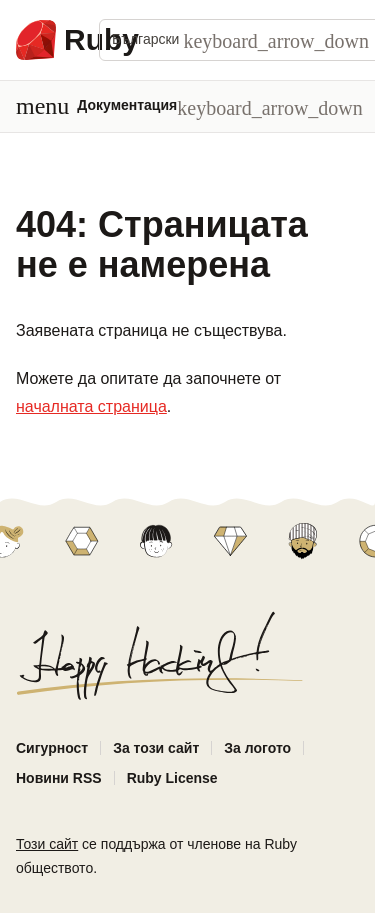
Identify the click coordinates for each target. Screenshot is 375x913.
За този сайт (156, 748)
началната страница (91, 406)
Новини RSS (59, 778)
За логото (257, 748)
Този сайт (47, 844)
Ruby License (172, 778)
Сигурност (52, 748)
